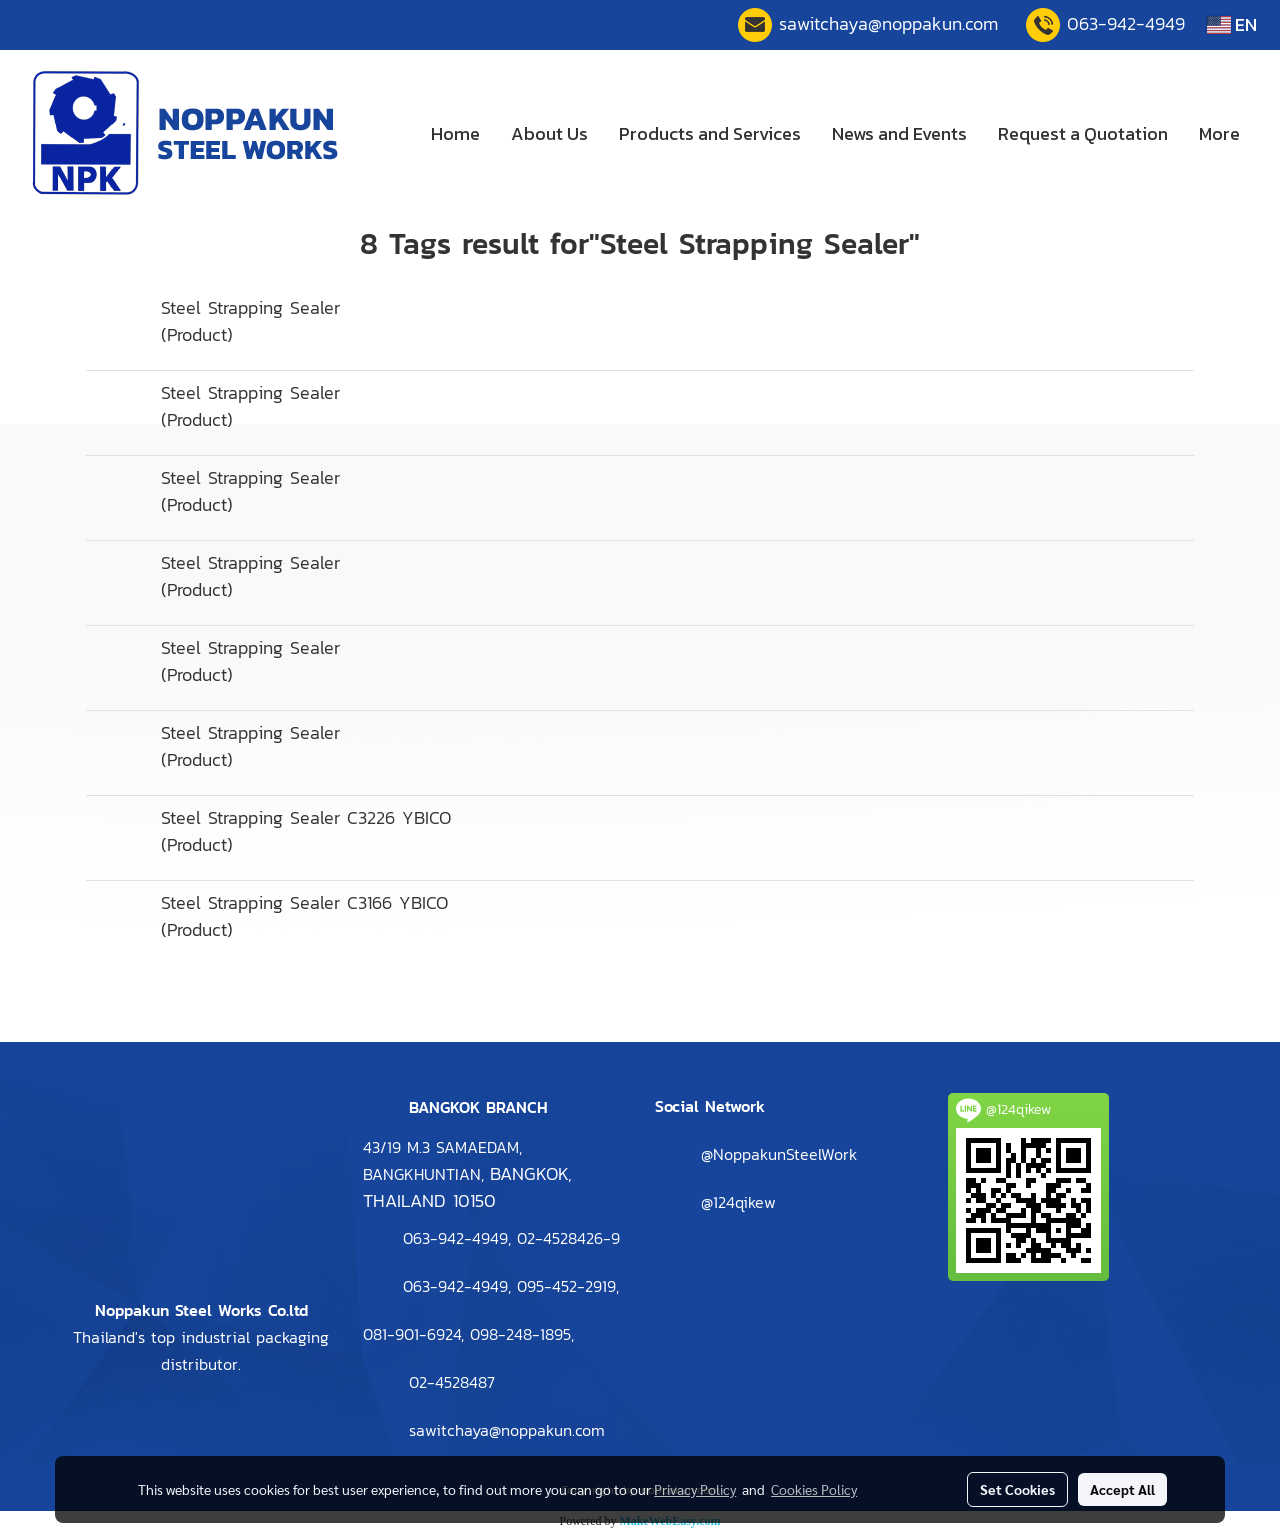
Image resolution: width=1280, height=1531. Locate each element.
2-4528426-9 (568, 1238)
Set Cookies (1017, 1489)
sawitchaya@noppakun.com (888, 23)
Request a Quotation (1083, 133)
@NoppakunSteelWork (779, 1154)
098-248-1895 (520, 1334)
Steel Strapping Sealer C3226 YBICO (306, 817)
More (1219, 133)
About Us (549, 133)
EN (1232, 24)
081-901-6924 (412, 1334)
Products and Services (710, 133)
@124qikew (738, 1202)
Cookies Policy (814, 1489)
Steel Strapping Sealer (250, 307)
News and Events (899, 133)
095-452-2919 (566, 1286)
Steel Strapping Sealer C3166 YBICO (304, 902)
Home (455, 133)
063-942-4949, (457, 1286)
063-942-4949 (1126, 23)
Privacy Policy (695, 1489)
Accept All (1122, 1489)
